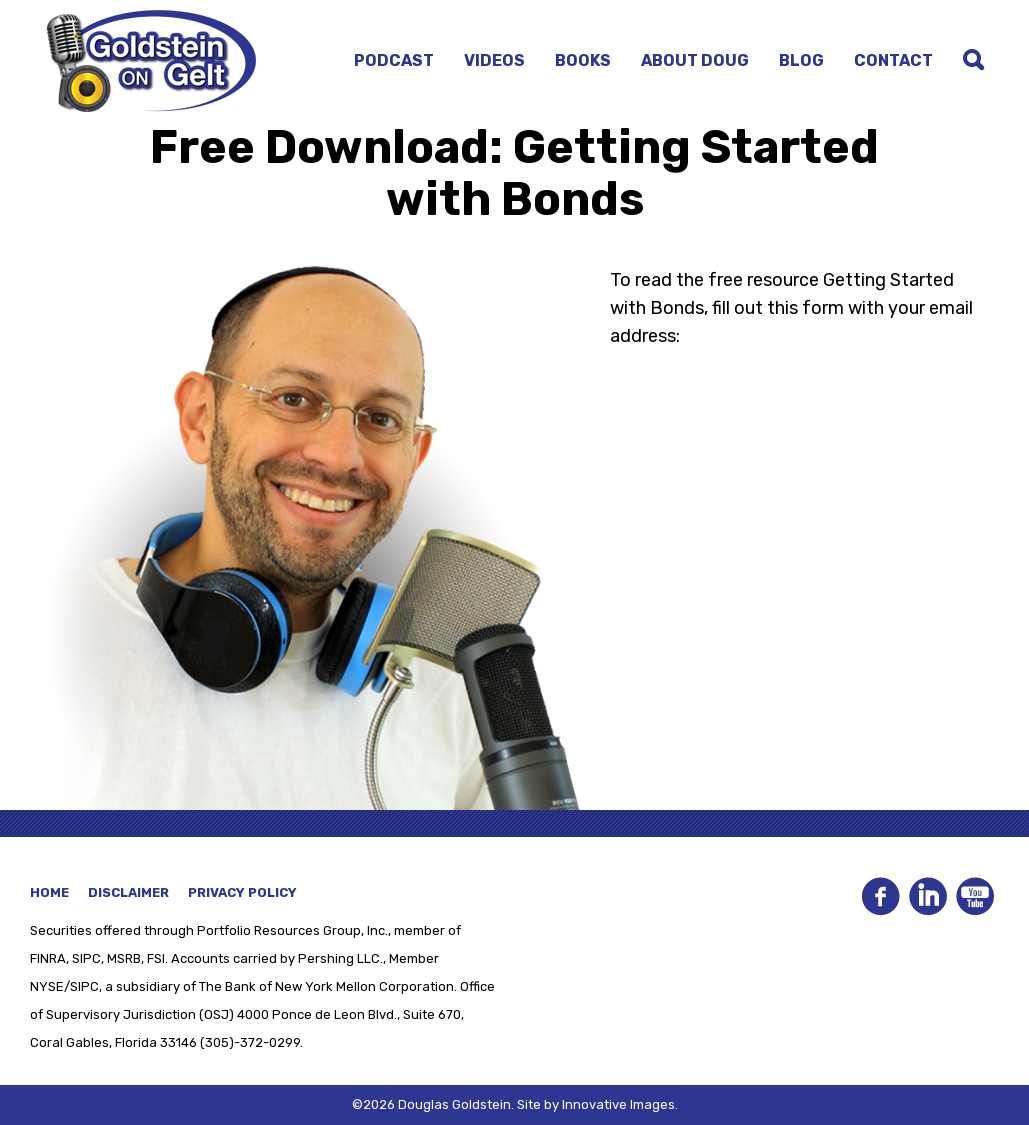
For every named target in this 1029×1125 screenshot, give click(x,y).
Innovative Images (618, 1104)
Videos (494, 60)
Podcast (394, 60)
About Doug (695, 60)
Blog (801, 60)
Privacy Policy (242, 892)
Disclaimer (128, 892)
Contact (893, 60)
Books (583, 60)
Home (49, 892)
